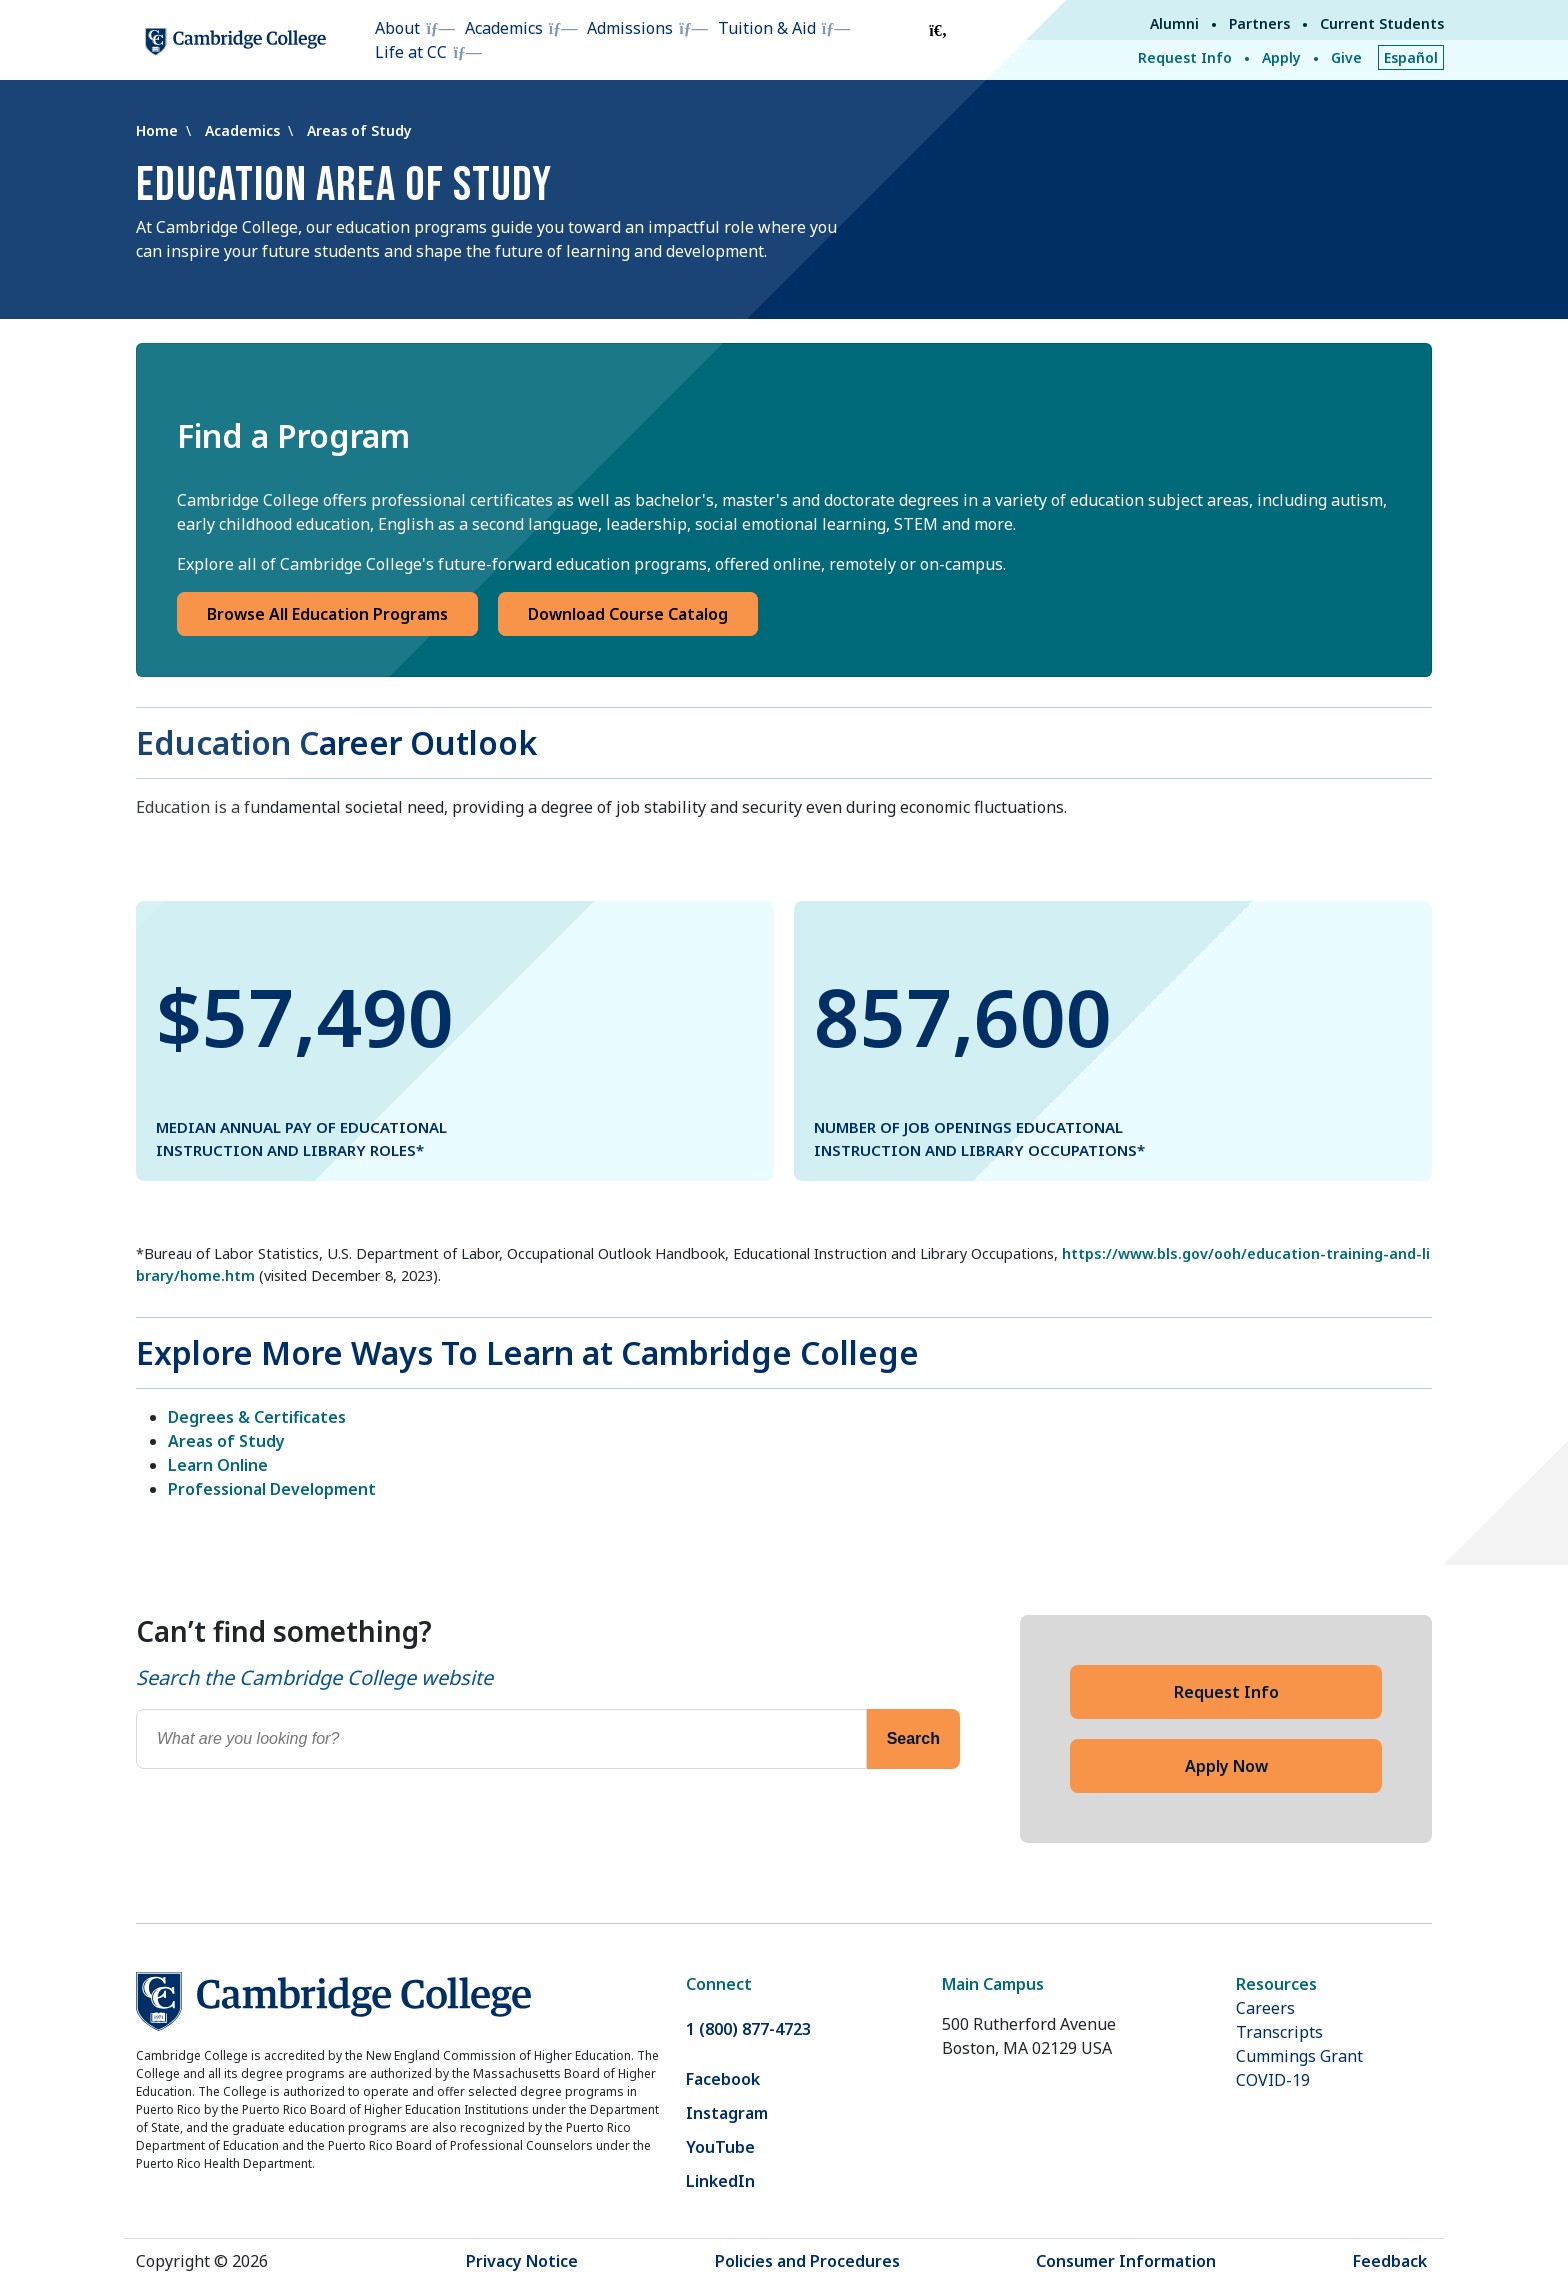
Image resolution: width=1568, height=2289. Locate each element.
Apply (1281, 57)
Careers (1265, 2008)
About (397, 28)
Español (1411, 57)
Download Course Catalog (628, 614)
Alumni (1174, 23)
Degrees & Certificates (257, 1417)
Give (1346, 57)
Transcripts (1279, 2032)
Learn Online (218, 1465)
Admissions (630, 28)
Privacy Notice (522, 2261)
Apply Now (1226, 1766)
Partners (1259, 23)
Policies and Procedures (807, 2261)
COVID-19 (1273, 2080)
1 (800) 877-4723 (748, 2029)
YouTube (720, 2147)
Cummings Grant (1299, 2056)
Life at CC (411, 52)
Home (159, 130)
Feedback (1390, 2261)
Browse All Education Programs (327, 614)
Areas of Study (359, 130)
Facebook (723, 2079)
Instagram (727, 2113)
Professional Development (272, 1489)
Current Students (1382, 23)
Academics (504, 28)
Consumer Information (1126, 2261)
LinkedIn (720, 2181)
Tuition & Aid (767, 28)
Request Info (1185, 57)
